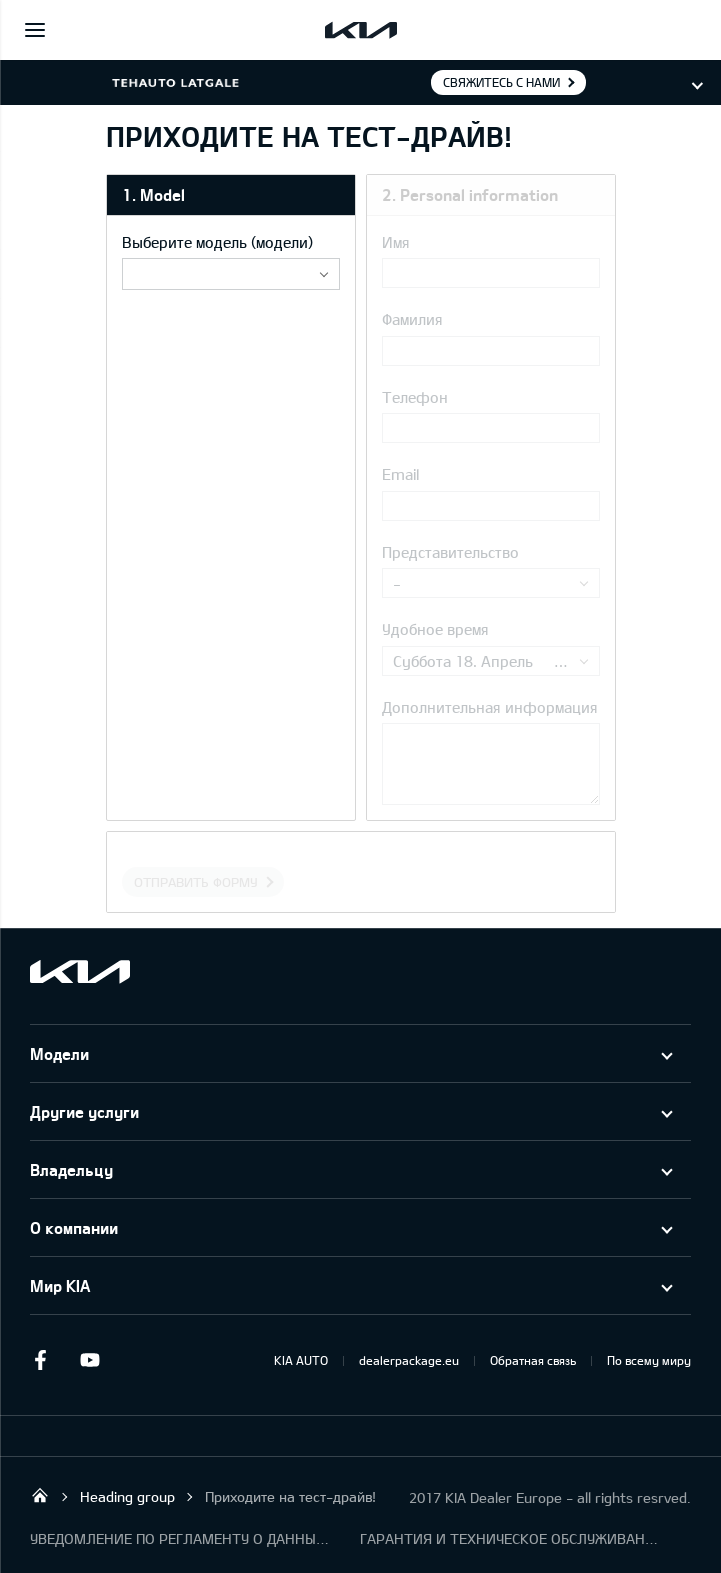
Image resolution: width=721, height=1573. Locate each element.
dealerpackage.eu (409, 1360)
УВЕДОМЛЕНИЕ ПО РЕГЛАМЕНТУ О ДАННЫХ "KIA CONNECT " (180, 1538)
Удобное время (435, 629)
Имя (396, 242)
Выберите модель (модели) (217, 242)
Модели (59, 1053)
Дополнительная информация (490, 707)
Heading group (127, 1496)
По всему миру (649, 1360)
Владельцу (71, 1169)
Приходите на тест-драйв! (290, 1496)
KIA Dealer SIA (40, 1495)
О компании (74, 1227)
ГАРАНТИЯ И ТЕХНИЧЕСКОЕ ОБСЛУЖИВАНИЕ (510, 1538)
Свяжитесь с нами (501, 82)
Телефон (415, 397)
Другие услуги (84, 1111)
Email (400, 474)
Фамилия (412, 319)
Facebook (40, 1360)
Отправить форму (196, 882)
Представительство (450, 552)
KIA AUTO (301, 1360)
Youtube (90, 1360)
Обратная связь (533, 1360)
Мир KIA (60, 1285)
